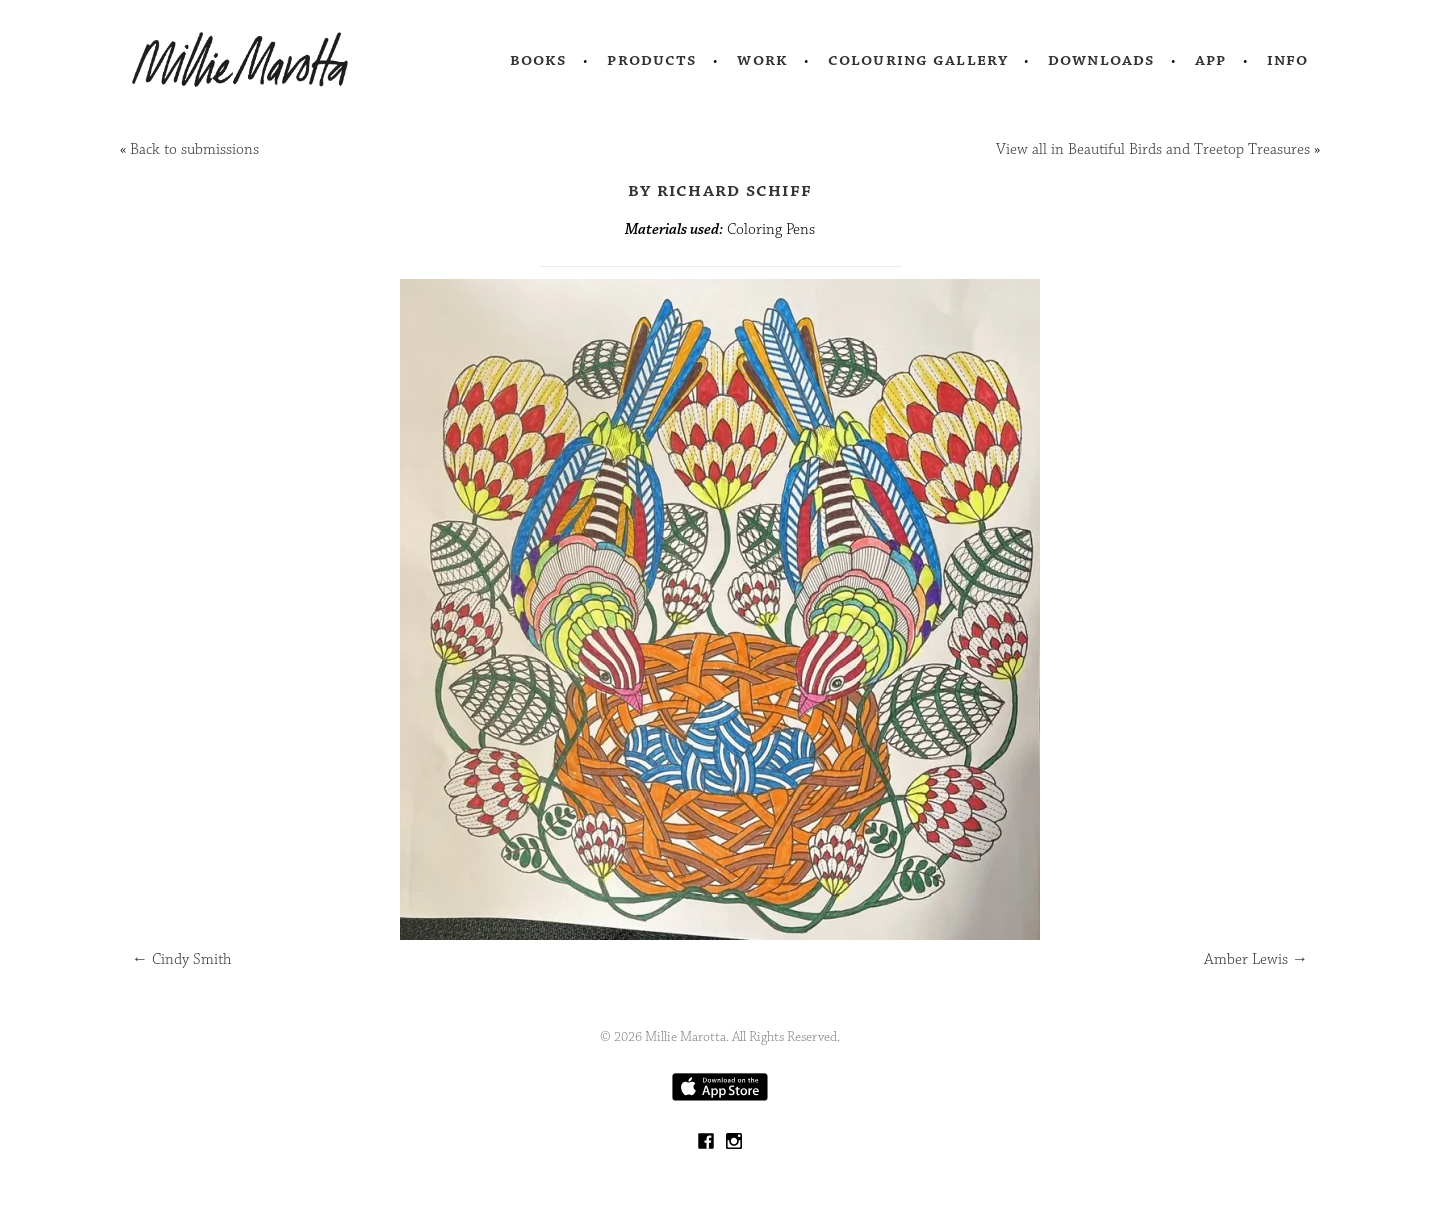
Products (652, 60)
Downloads (1101, 60)
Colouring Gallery (918, 60)
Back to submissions (194, 149)
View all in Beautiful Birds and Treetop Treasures (1153, 149)
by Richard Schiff (720, 190)
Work (762, 60)
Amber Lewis (1256, 959)
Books (539, 60)
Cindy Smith (181, 959)
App (1210, 60)
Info (1288, 60)
